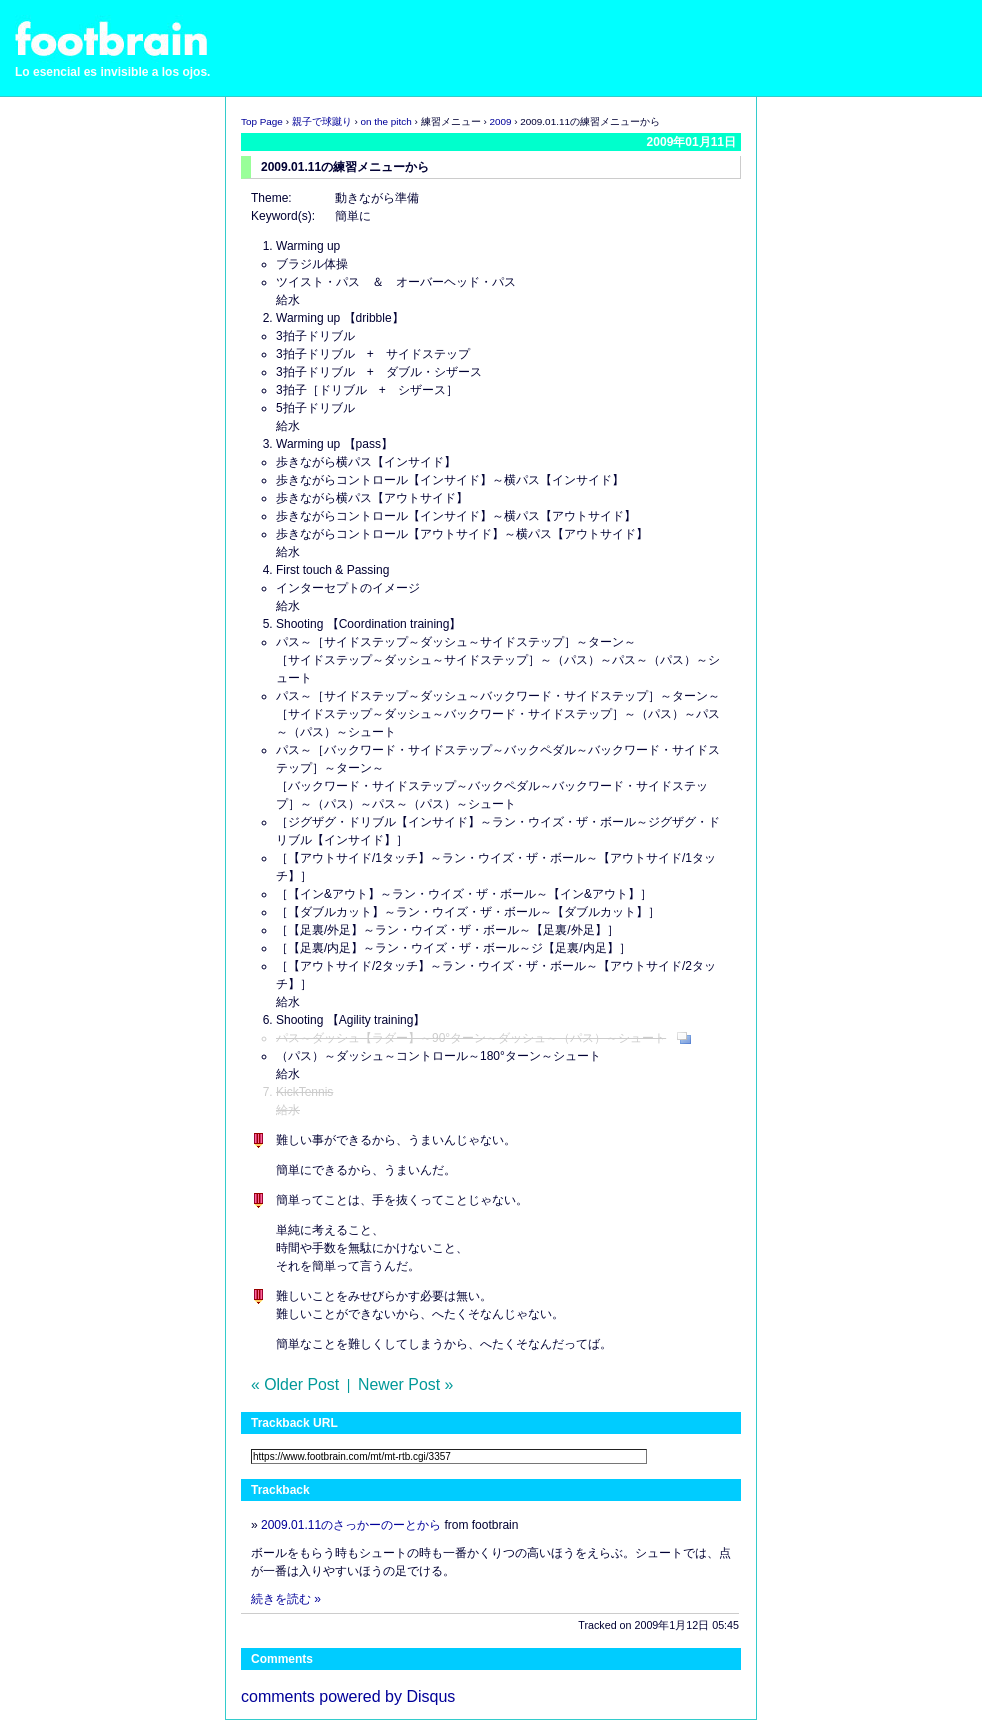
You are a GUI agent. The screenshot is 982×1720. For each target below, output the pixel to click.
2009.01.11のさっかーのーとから (351, 1525)
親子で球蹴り (322, 121)
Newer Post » (405, 1384)
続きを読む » (286, 1599)
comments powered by (348, 1696)
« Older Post (295, 1384)
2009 (500, 121)
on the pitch (386, 121)
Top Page (262, 121)
